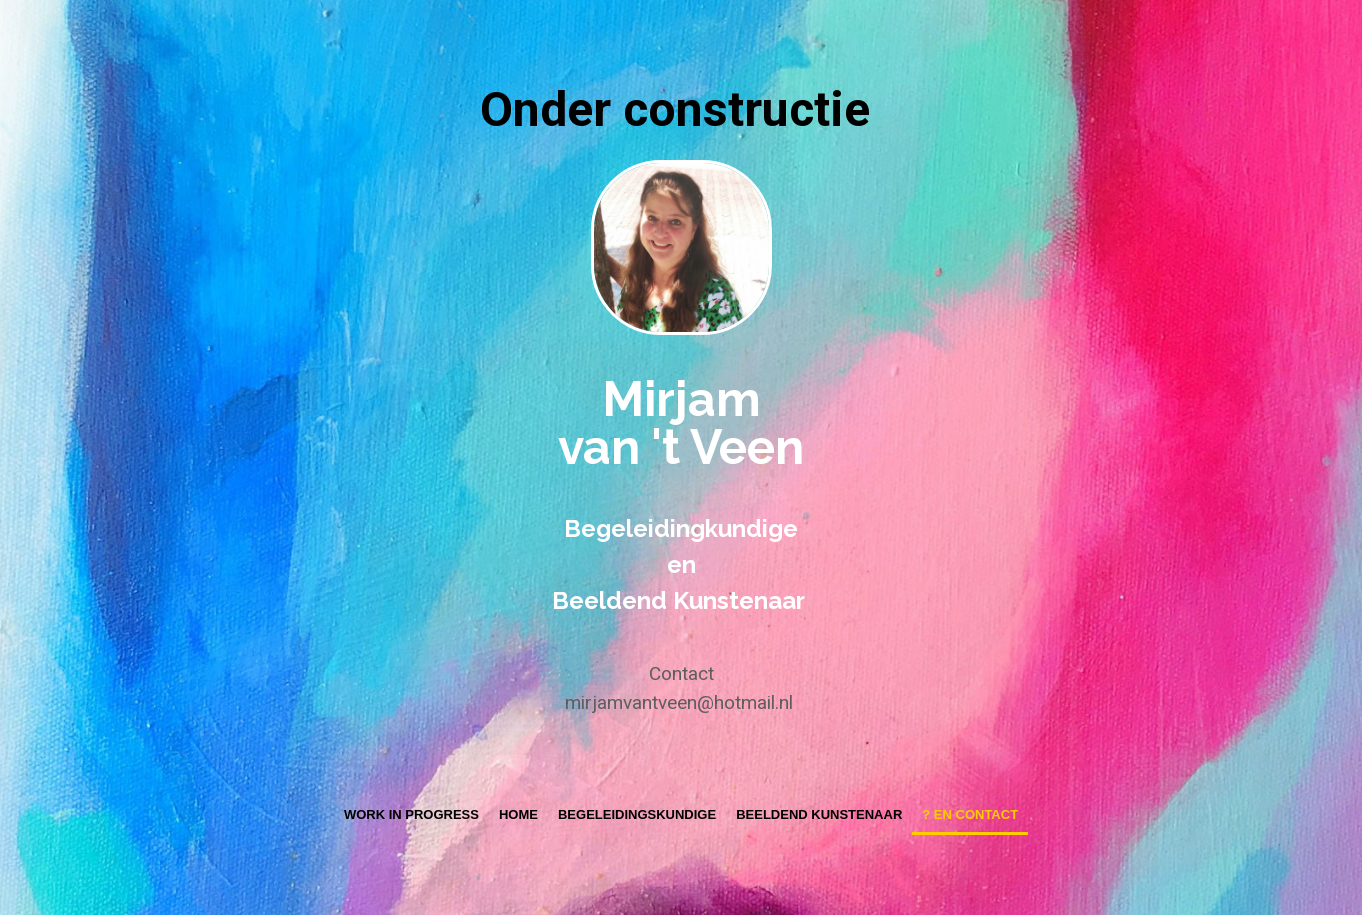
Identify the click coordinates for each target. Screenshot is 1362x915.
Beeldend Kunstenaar (819, 814)
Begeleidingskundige (637, 814)
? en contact (970, 814)
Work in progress (411, 814)
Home (518, 814)
